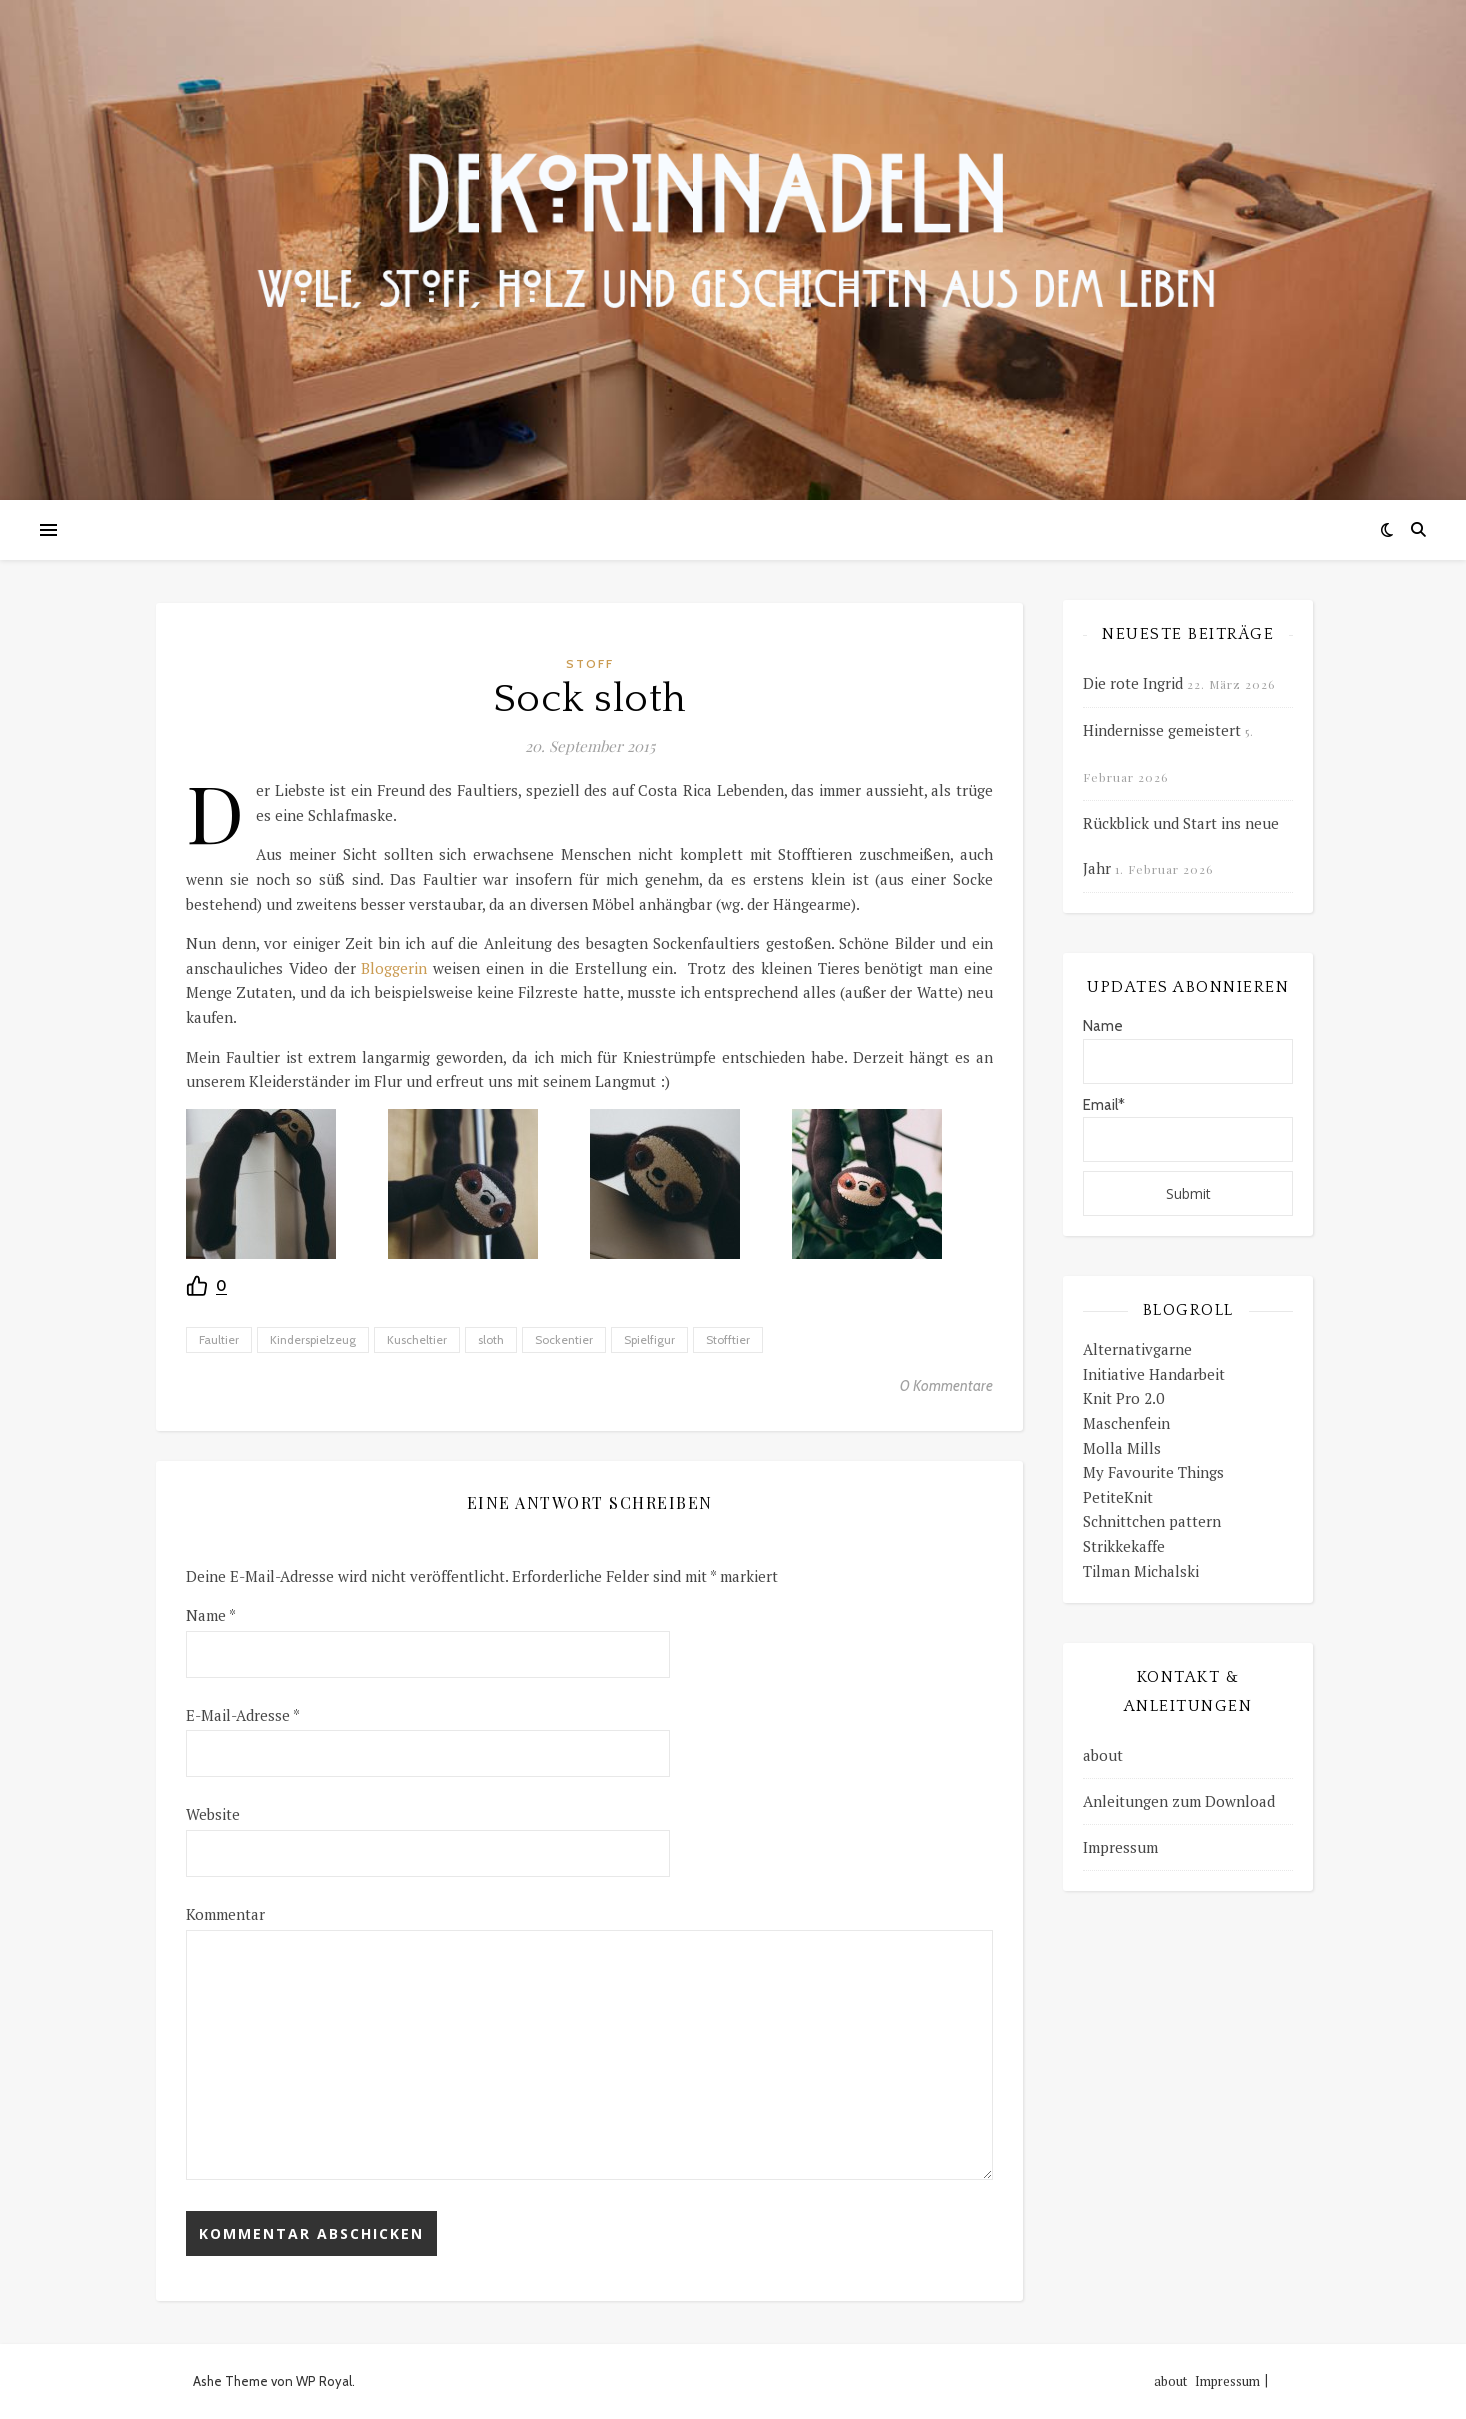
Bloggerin (397, 968)
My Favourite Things (1153, 1472)
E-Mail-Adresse (243, 1715)
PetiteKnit (1118, 1497)
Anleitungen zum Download (1179, 1801)
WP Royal (324, 2381)
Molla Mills (1122, 1448)
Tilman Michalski (1141, 1571)
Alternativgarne (1137, 1349)
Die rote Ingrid (1133, 683)
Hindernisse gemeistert (1162, 730)
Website (213, 1814)
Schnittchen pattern (1152, 1521)
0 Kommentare (946, 1386)
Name (211, 1615)
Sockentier (564, 1339)
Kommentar (225, 1914)
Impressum (1120, 1847)
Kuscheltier (417, 1339)
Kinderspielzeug (313, 1339)
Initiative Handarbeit (1154, 1374)
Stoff (590, 663)
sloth (491, 1339)
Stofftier (728, 1339)
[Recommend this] (206, 1286)
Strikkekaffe (1124, 1546)
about (1103, 1755)
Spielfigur (649, 1339)
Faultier (219, 1339)
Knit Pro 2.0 (1123, 1398)
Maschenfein (1126, 1423)
